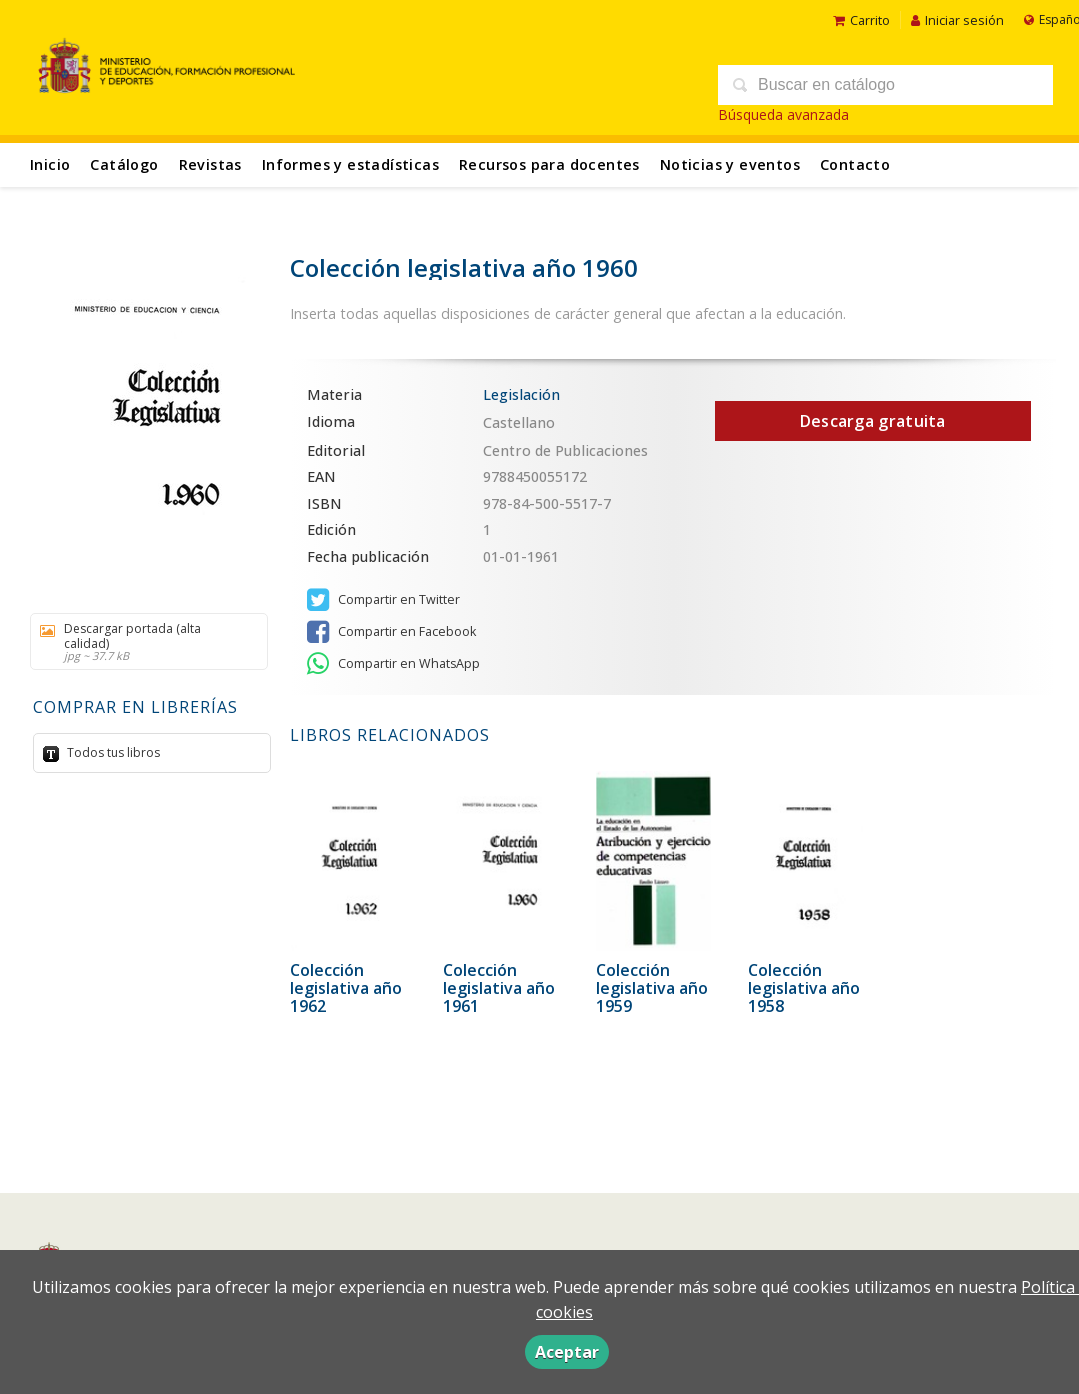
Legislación (521, 394)
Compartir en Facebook (391, 632)
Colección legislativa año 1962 (346, 988)
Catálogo (124, 164)
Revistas (210, 164)
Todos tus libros (112, 752)
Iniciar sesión (957, 20)
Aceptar (567, 1352)
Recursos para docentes (549, 164)
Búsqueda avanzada (783, 114)
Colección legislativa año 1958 (804, 988)
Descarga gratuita (873, 421)
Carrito (861, 20)
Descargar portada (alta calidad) (142, 641)
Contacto (855, 164)
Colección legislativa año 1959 (652, 988)
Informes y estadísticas (350, 164)
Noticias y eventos (730, 164)
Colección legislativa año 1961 (499, 988)
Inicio (50, 164)
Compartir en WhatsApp (393, 664)
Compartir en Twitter (383, 600)
